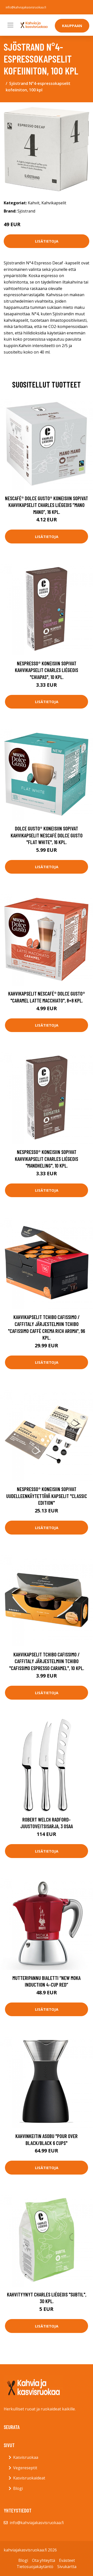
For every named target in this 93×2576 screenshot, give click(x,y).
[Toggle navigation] (10, 25)
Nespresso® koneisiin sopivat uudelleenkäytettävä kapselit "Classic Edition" (46, 1496)
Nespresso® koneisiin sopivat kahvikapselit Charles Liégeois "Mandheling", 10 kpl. (46, 1159)
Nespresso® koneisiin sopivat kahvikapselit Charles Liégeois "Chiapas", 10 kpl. (46, 670)
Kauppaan (72, 25)
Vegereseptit (25, 2467)
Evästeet (67, 2560)
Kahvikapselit (53, 203)
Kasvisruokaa (25, 2457)
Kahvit (33, 203)
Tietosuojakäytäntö (35, 2566)
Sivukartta (66, 2566)
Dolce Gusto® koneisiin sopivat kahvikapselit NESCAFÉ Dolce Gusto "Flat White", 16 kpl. (47, 835)
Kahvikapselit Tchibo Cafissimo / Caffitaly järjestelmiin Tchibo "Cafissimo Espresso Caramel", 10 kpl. (46, 1661)
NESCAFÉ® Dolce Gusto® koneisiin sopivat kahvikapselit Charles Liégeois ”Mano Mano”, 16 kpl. (46, 505)
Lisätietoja (46, 241)
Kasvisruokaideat (29, 2478)
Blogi (18, 2488)
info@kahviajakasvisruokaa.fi (26, 7)
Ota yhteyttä (43, 2560)
